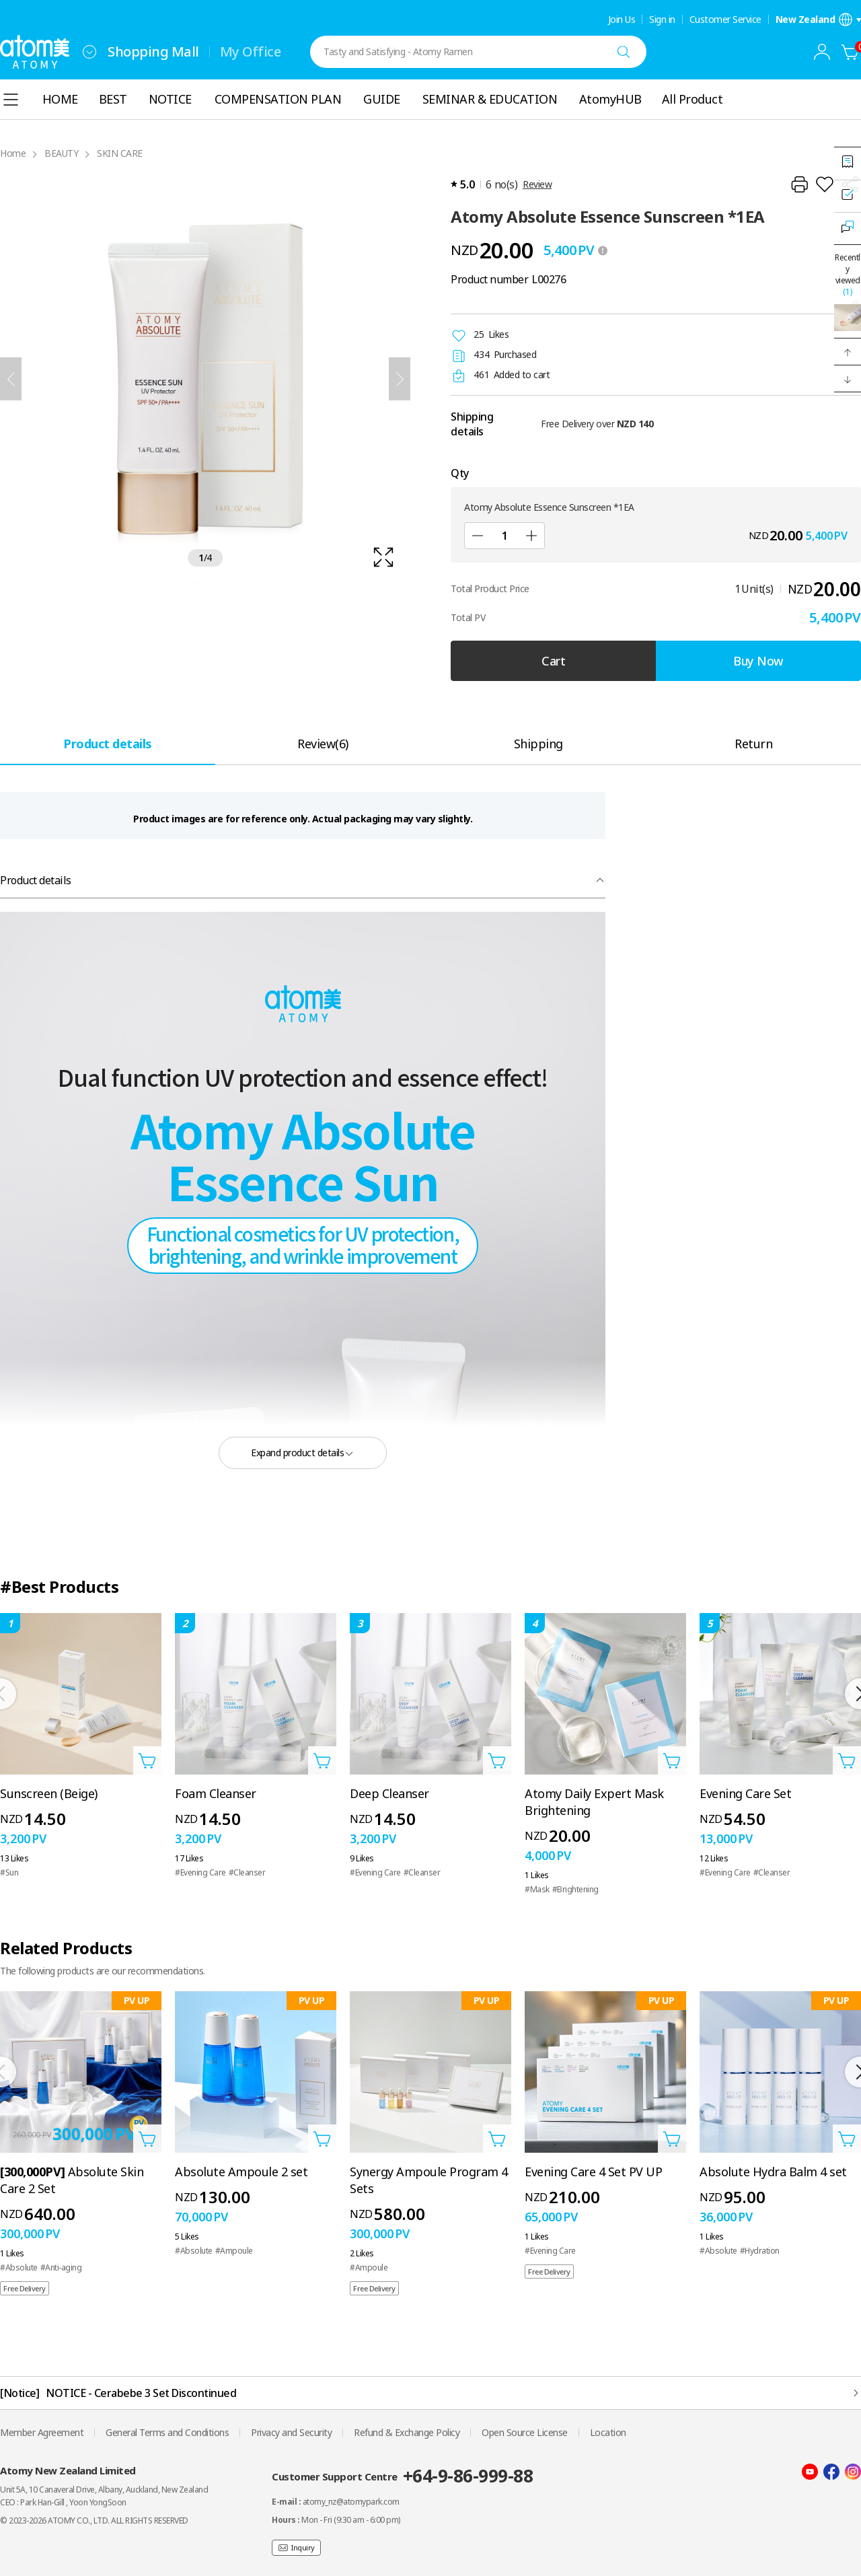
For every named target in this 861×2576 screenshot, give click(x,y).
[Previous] (11, 378)
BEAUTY (61, 153)
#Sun (9, 1872)
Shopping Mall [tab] (153, 51)
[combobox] (89, 52)
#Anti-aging (61, 2267)
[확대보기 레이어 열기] (205, 379)
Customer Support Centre (402, 2476)
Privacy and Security (291, 2432)
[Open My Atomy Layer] (822, 52)
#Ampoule (234, 2250)
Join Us (622, 19)
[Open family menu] (89, 52)
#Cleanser (247, 1872)
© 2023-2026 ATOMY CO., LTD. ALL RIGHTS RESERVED (94, 2520)
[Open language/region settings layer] (819, 19)
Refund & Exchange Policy (406, 2432)
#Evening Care (200, 1872)
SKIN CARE (120, 153)
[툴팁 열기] (602, 250)
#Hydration (760, 2250)
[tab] (107, 743)
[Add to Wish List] (824, 184)
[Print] (799, 184)
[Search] (623, 52)
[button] (847, 351)
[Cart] (850, 52)
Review (537, 184)
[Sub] (477, 535)
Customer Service (725, 19)
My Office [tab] (250, 51)
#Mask (537, 1889)
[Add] (531, 535)
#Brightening (575, 1889)
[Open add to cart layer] (147, 1760)
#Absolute (19, 2267)
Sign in (662, 19)
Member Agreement (41, 2432)
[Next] (399, 378)
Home (13, 153)
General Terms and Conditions (167, 2432)
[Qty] (504, 535)
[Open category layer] (11, 99)
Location (608, 2432)
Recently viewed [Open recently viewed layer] (847, 274)
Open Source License (525, 2432)
